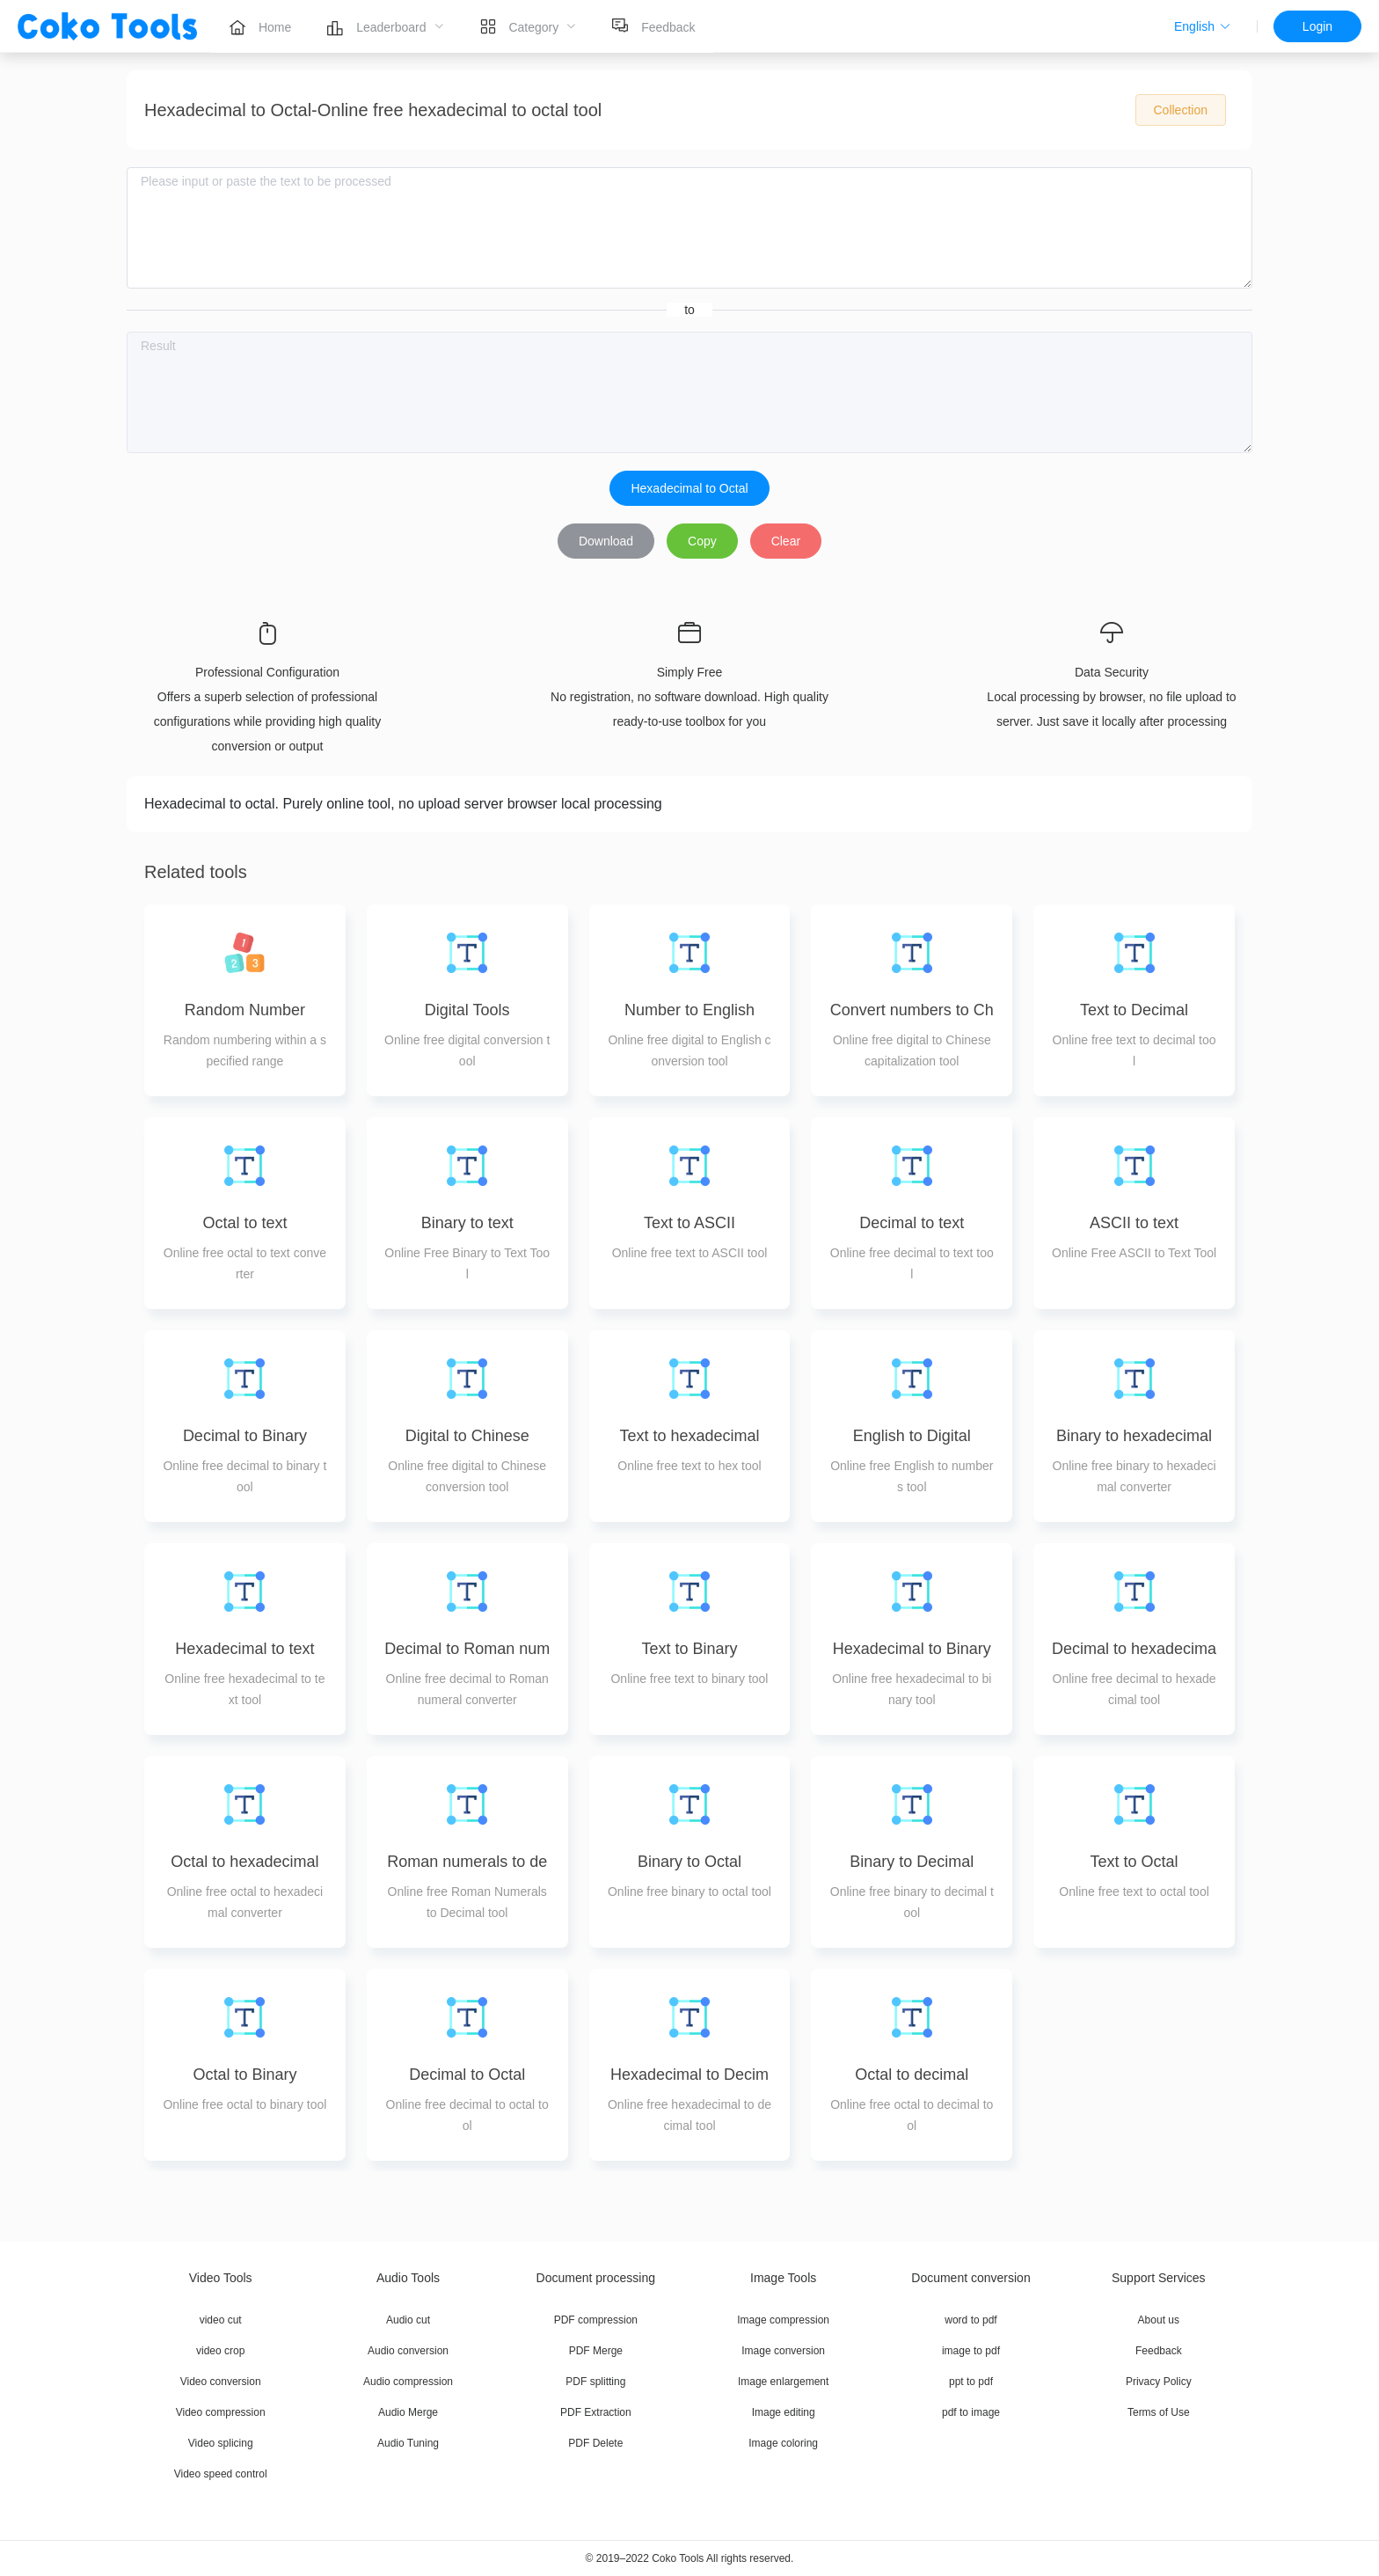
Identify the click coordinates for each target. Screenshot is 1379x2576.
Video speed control (220, 2474)
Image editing (783, 2412)
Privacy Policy (1159, 2381)
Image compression (783, 2320)
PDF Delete (595, 2443)
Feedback (1158, 2351)
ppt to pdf (971, 2381)
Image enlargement (783, 2381)
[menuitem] (260, 26)
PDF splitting (595, 2381)
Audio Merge (408, 2412)
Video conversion (220, 2381)
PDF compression (596, 2320)
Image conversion (783, 2351)
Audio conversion (408, 2351)
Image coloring (783, 2443)
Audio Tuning (408, 2443)
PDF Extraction (595, 2412)
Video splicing (220, 2443)
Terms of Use (1158, 2412)
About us (1158, 2320)
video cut (221, 2320)
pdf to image (971, 2412)
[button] (1202, 26)
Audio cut (408, 2320)
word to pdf (970, 2320)
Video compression (221, 2412)
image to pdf (971, 2351)
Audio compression (408, 2381)
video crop (220, 2351)
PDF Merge (596, 2351)
